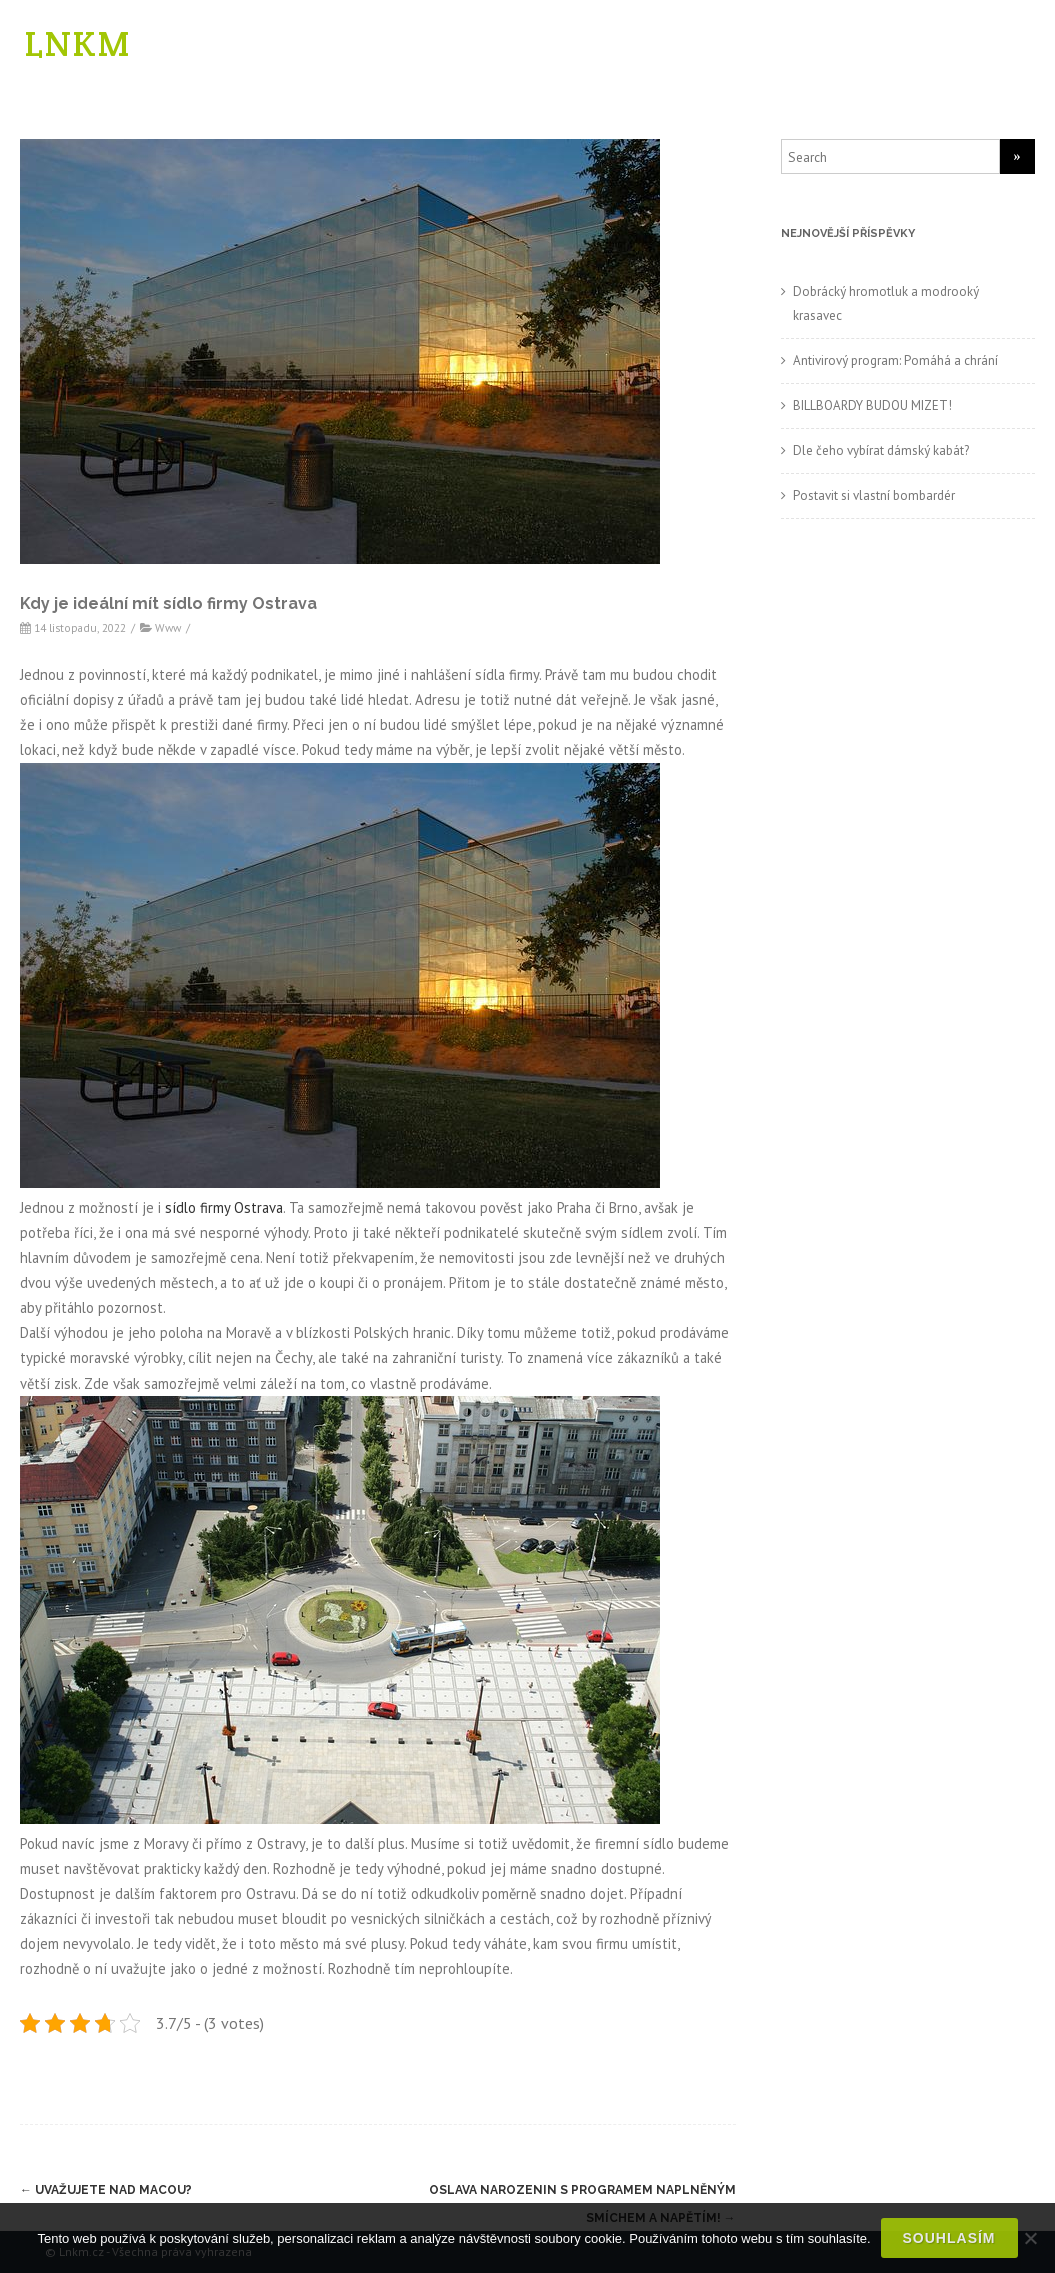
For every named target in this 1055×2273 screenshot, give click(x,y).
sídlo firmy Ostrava (224, 1206)
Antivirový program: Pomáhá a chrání (895, 360)
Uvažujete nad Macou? (106, 2190)
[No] (1030, 2238)
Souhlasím (949, 2238)
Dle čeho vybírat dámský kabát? (881, 450)
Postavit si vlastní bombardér (874, 495)
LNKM (78, 43)
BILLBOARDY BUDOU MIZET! (872, 405)
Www (168, 627)
